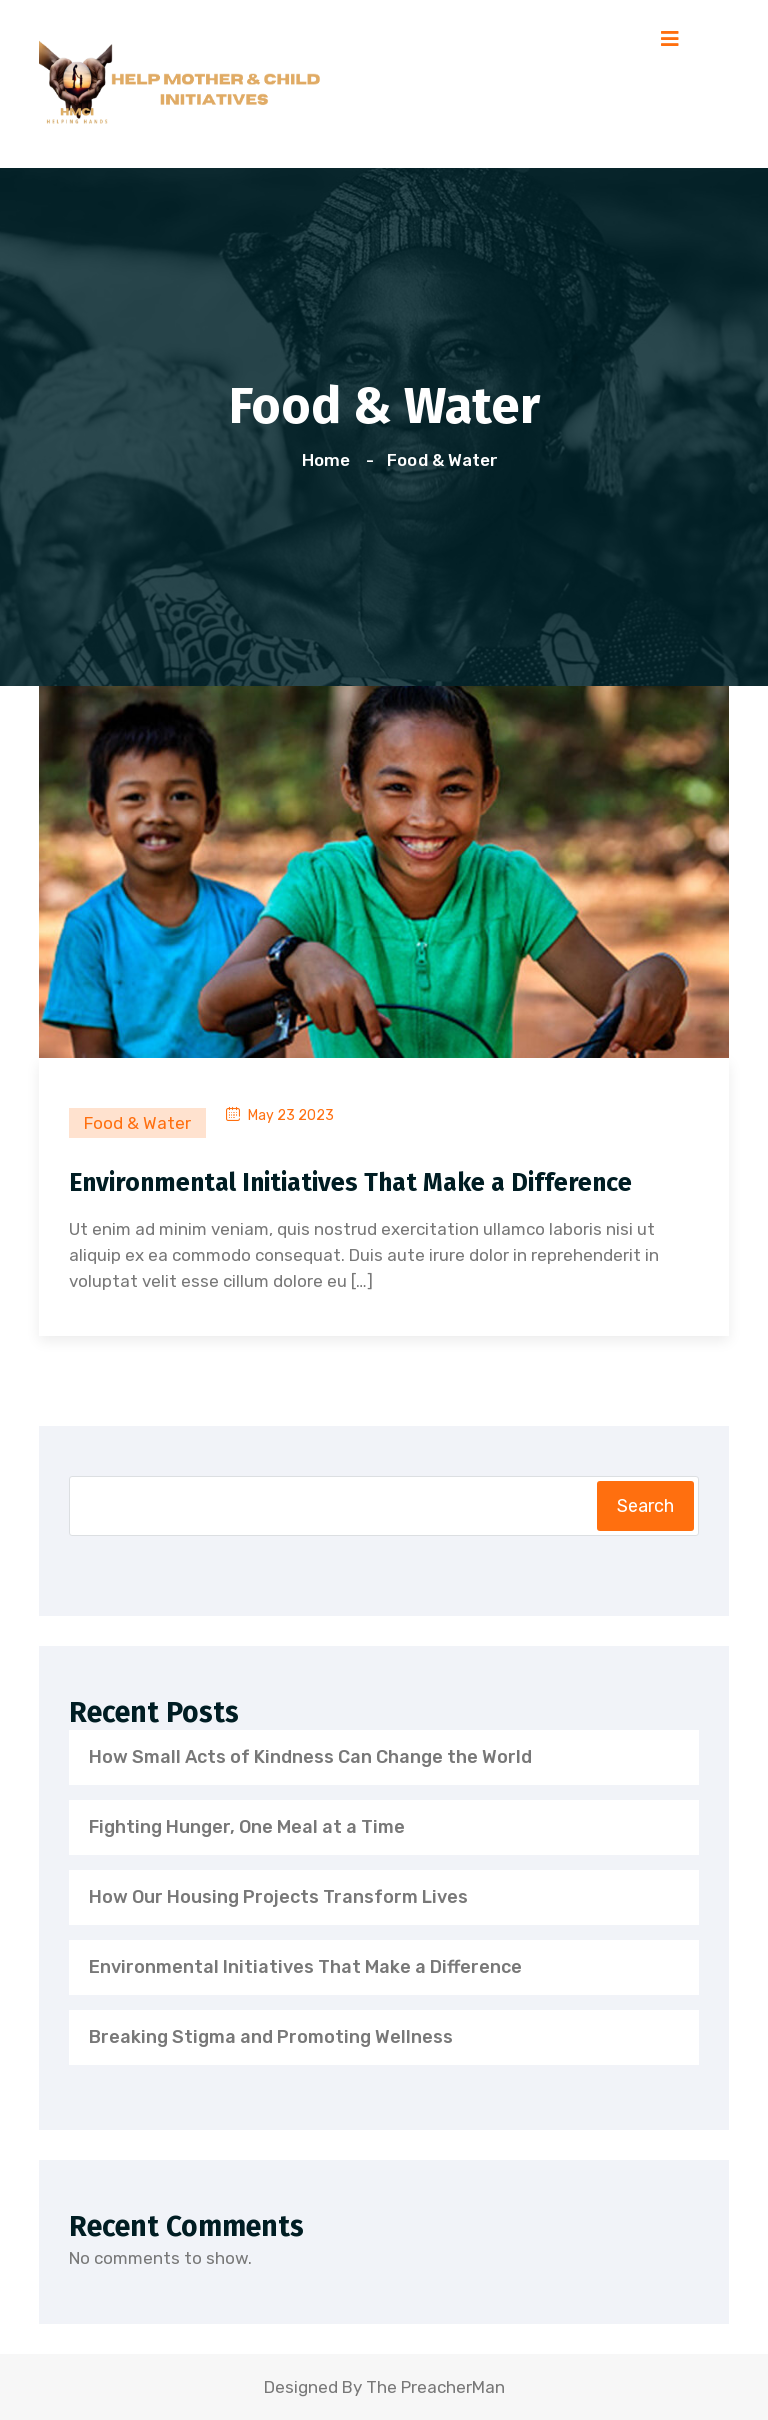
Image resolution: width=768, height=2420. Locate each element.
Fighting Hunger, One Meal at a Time (247, 1827)
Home (330, 460)
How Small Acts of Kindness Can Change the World (310, 1757)
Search (645, 1506)
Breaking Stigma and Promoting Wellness (271, 2037)
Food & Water (442, 460)
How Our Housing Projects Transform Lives (278, 1897)
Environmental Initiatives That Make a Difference (350, 1183)
